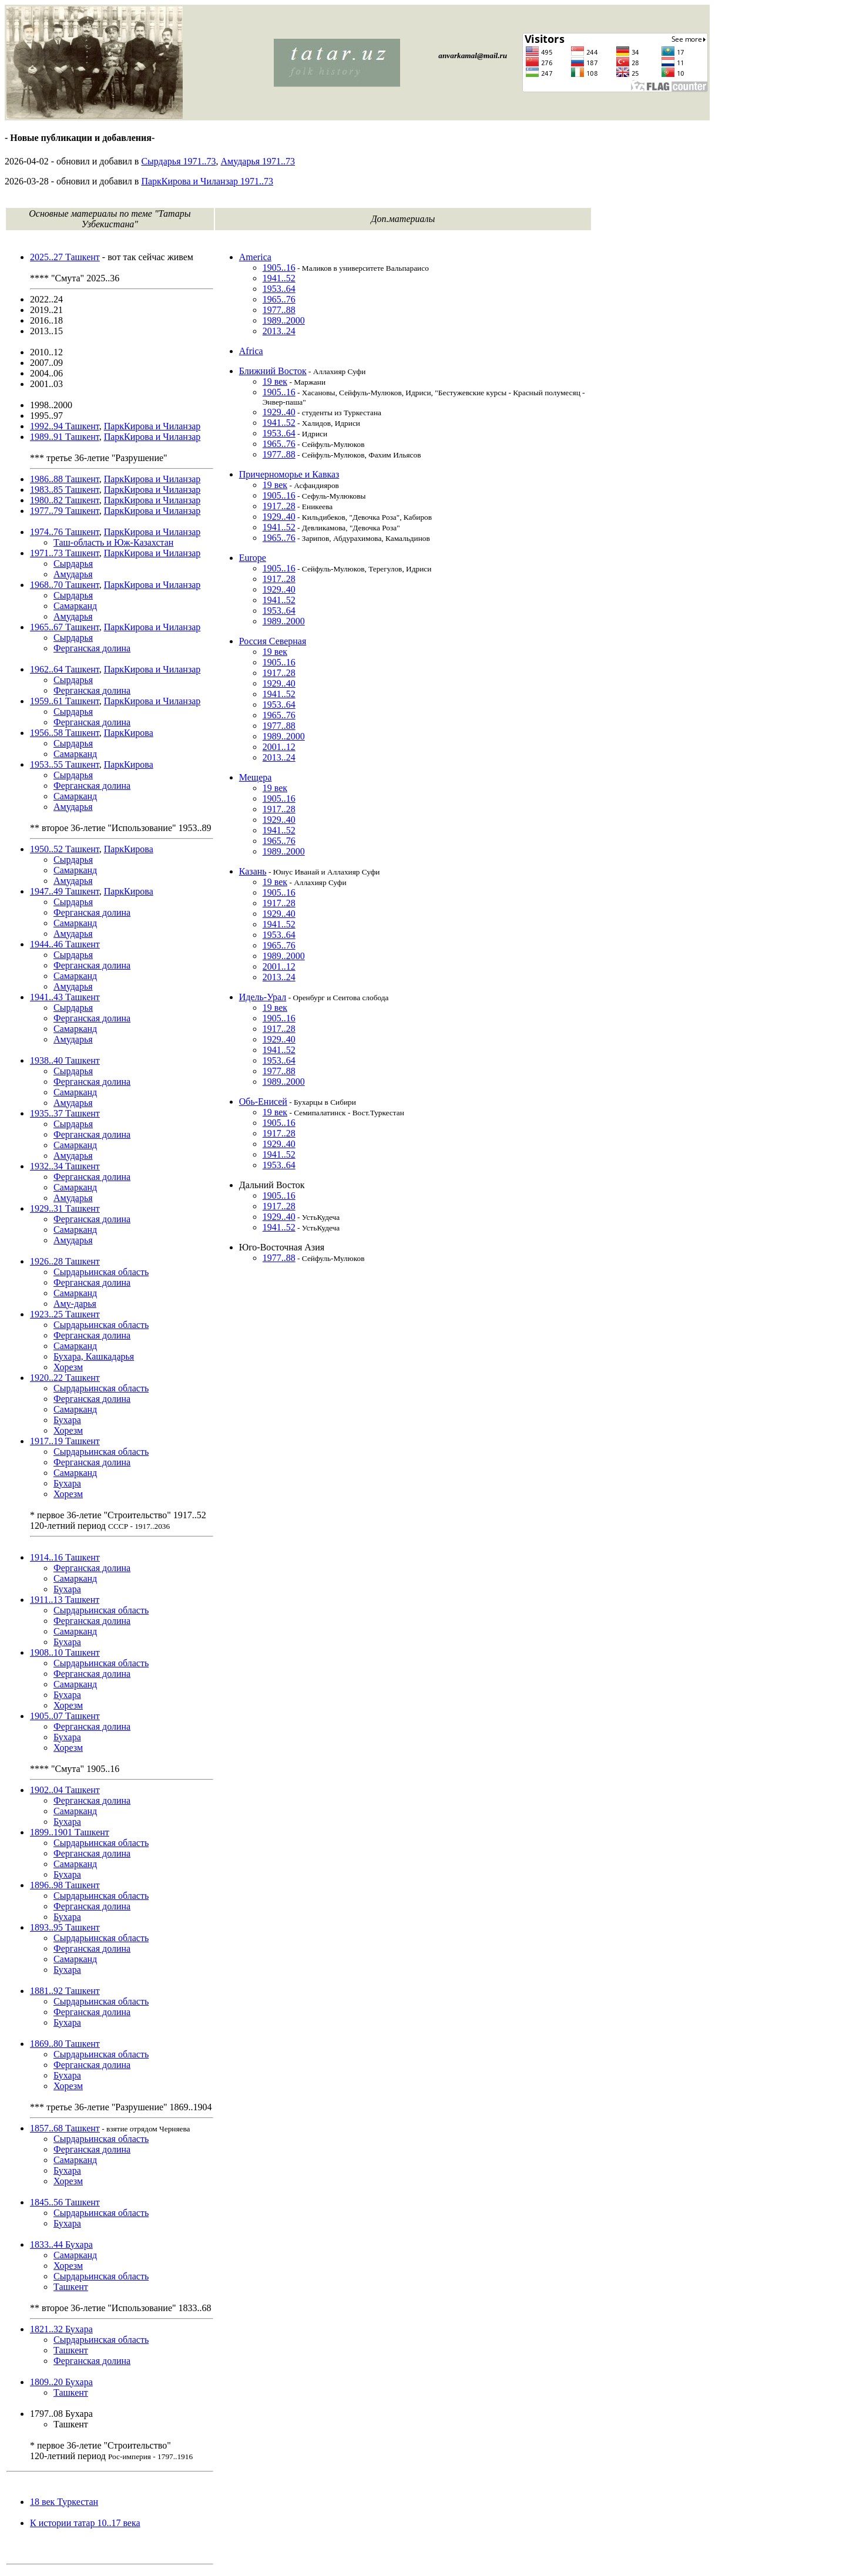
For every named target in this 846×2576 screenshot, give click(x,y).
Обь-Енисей (263, 1102)
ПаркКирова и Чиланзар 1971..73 (207, 181)
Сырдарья (73, 564)
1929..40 (279, 412)
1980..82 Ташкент (64, 500)
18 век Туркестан (64, 2502)
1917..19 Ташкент (65, 1441)
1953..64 (279, 289)
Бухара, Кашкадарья (93, 1356)
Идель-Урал (263, 997)
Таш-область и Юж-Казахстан (113, 542)
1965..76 (279, 299)
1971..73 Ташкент (64, 553)
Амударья (73, 574)
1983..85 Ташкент (64, 490)
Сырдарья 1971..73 (178, 161)
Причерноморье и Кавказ (289, 474)
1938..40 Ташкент (65, 1060)
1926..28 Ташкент (65, 1261)
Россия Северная (273, 641)
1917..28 (279, 506)
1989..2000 (284, 320)
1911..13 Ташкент (64, 1600)
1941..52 (279, 278)
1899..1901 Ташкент (69, 1832)
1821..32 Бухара (61, 2329)
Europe (252, 558)
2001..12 (279, 747)
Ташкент (70, 2287)
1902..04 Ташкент (65, 1790)
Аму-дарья (74, 1304)
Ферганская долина (91, 648)
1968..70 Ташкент (64, 585)
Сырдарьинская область (101, 1272)
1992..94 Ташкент (64, 426)
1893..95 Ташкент (65, 1927)
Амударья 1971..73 (258, 161)
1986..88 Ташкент (64, 479)
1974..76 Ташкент (64, 532)
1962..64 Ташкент (64, 669)
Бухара (67, 1420)
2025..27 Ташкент (65, 257)
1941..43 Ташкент (65, 997)
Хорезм (68, 1367)
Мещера (255, 777)
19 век (275, 381)
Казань (253, 871)
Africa (251, 351)
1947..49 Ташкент (64, 891)
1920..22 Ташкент (65, 1378)
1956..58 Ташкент (64, 733)
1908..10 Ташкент (65, 1652)
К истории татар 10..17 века (85, 2523)
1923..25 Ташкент (65, 1314)
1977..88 (279, 310)
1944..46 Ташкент (65, 944)
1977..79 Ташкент (64, 511)
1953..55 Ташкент (64, 764)
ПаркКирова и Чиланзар (152, 426)
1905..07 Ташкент (65, 1716)
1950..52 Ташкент (64, 849)
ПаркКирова (128, 733)
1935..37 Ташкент (65, 1113)
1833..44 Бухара (61, 2244)
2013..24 (279, 331)
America (255, 257)
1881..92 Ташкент (65, 1991)
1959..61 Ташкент (64, 701)
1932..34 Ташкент (65, 1166)
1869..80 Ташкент (65, 2044)
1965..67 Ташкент (64, 627)
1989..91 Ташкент (64, 437)
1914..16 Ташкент (65, 1557)
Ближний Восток (273, 371)
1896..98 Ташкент (65, 1885)
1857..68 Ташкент (65, 2128)
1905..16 (279, 268)
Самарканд (75, 606)
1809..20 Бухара (61, 2382)
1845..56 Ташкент (65, 2202)
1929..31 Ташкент (65, 1208)
